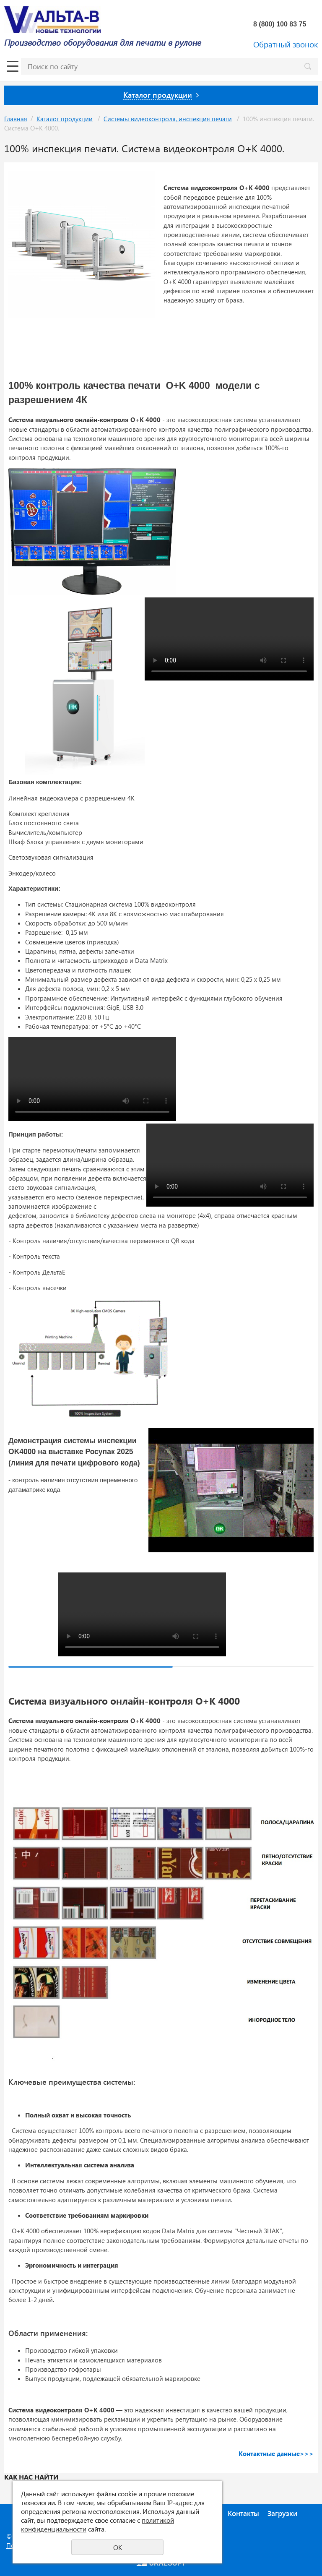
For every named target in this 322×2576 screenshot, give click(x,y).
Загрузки (282, 2513)
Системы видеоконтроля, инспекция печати (168, 119)
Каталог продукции (64, 119)
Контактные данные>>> (276, 2453)
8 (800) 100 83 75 (280, 24)
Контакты (243, 2513)
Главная (15, 119)
